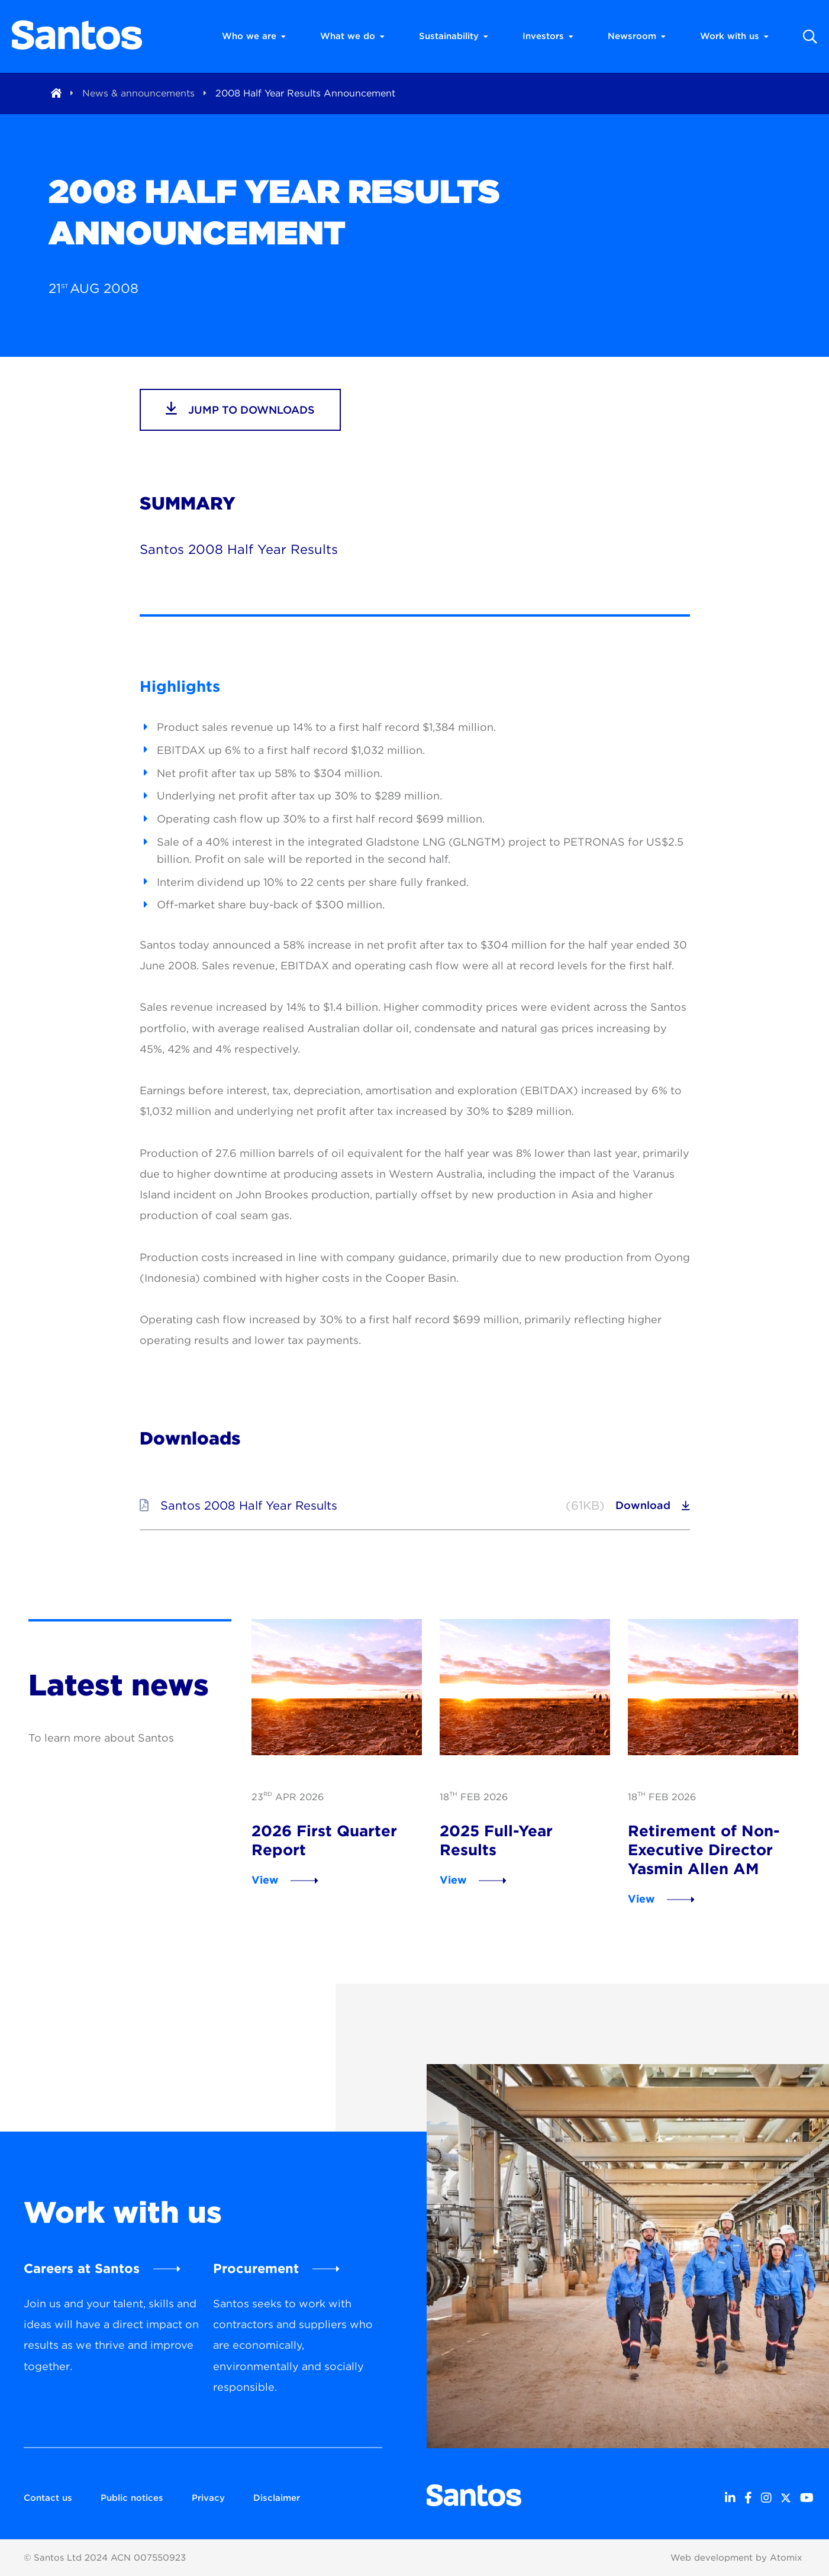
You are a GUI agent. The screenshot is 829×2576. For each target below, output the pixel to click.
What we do (352, 36)
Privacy (208, 2498)
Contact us (48, 2498)
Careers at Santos (82, 2268)
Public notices (132, 2498)
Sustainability (453, 36)
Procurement (256, 2268)
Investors (547, 36)
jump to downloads (240, 408)
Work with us (734, 36)
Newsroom (637, 36)
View (265, 1880)
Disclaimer (276, 2498)
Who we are (254, 36)
